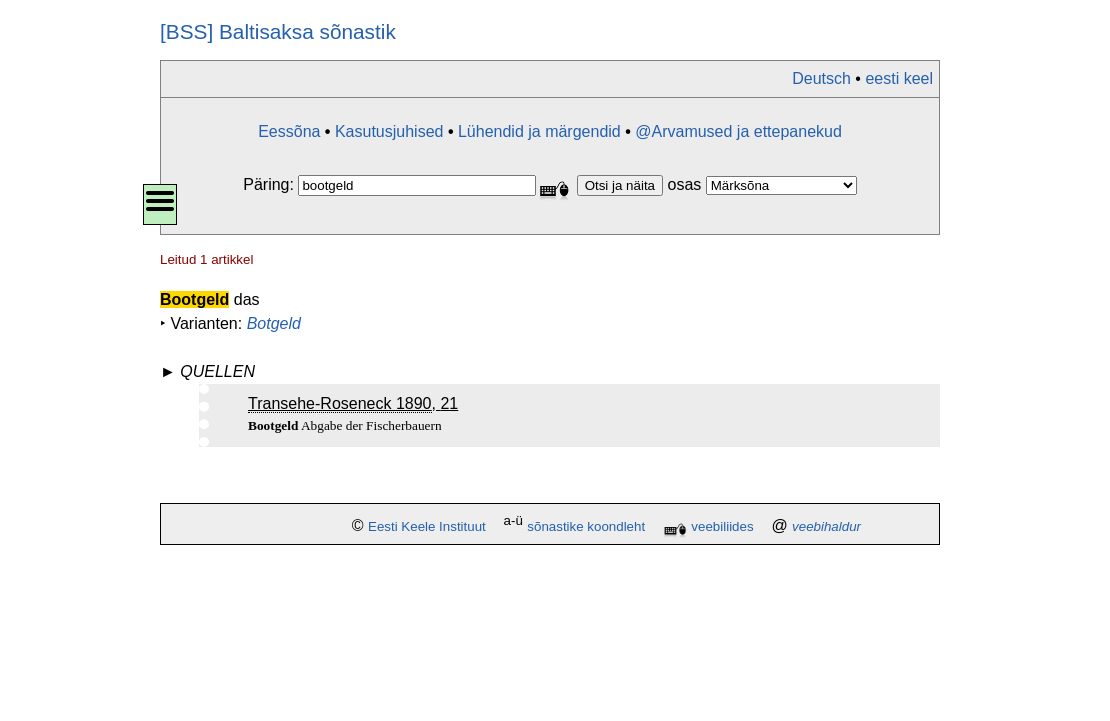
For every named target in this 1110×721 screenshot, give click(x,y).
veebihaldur (826, 526)
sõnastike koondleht (586, 526)
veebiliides (722, 526)
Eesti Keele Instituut (427, 526)
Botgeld (274, 323)
